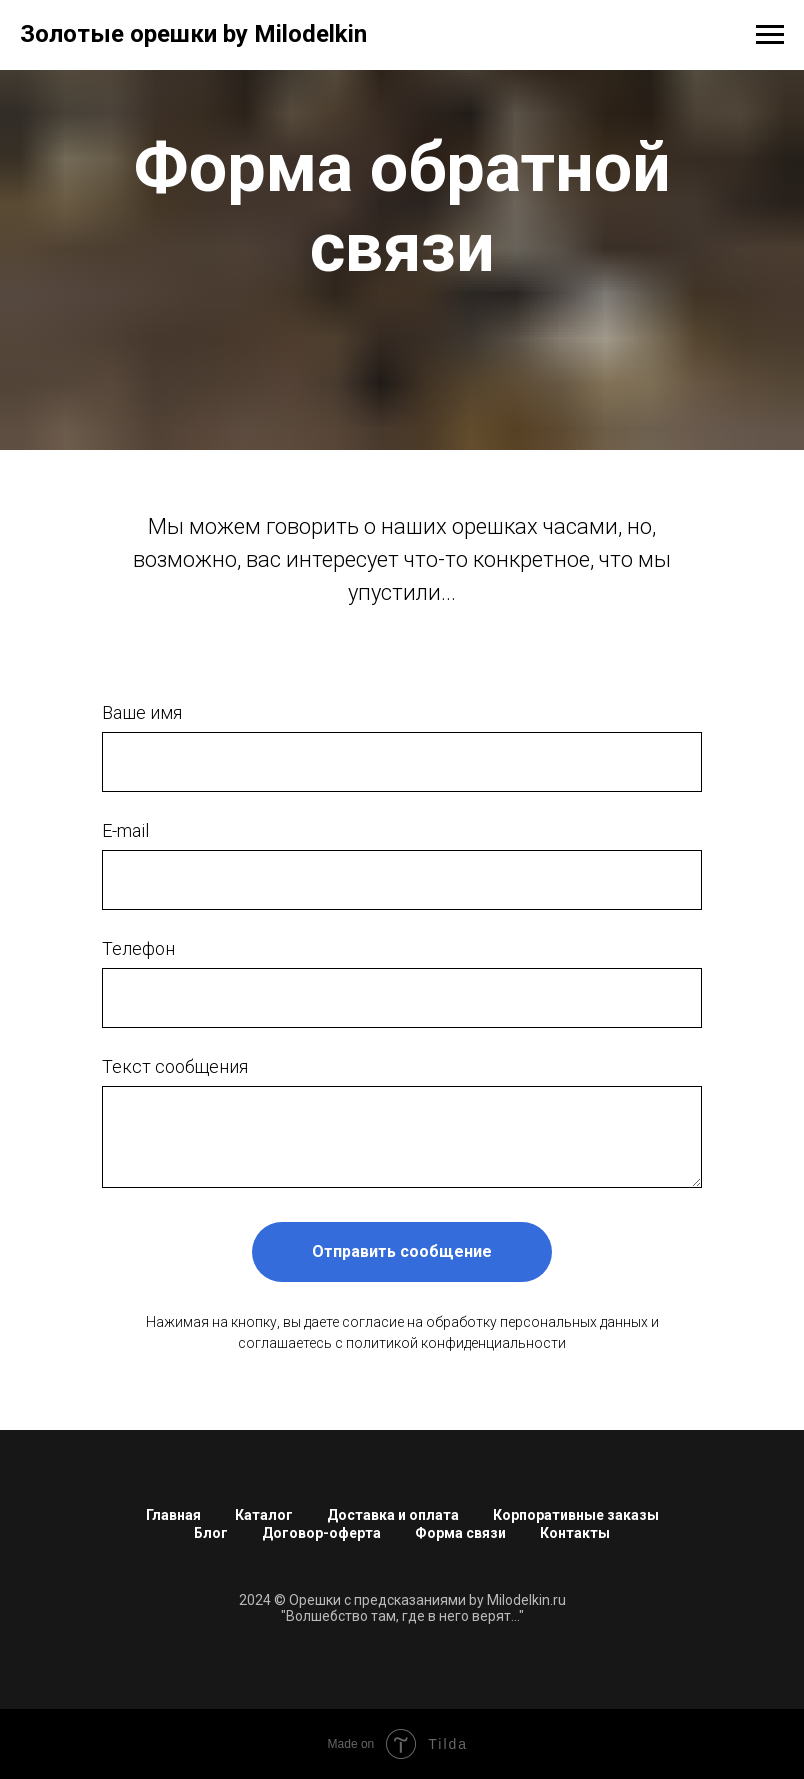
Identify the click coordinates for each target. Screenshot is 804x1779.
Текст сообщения (175, 1066)
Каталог (264, 1515)
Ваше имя (142, 712)
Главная (173, 1515)
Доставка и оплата (393, 1515)
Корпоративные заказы (576, 1515)
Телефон (138, 948)
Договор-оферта (321, 1533)
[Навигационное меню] (770, 35)
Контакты (575, 1533)
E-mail (125, 830)
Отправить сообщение (402, 1251)
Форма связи (460, 1533)
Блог (211, 1533)
